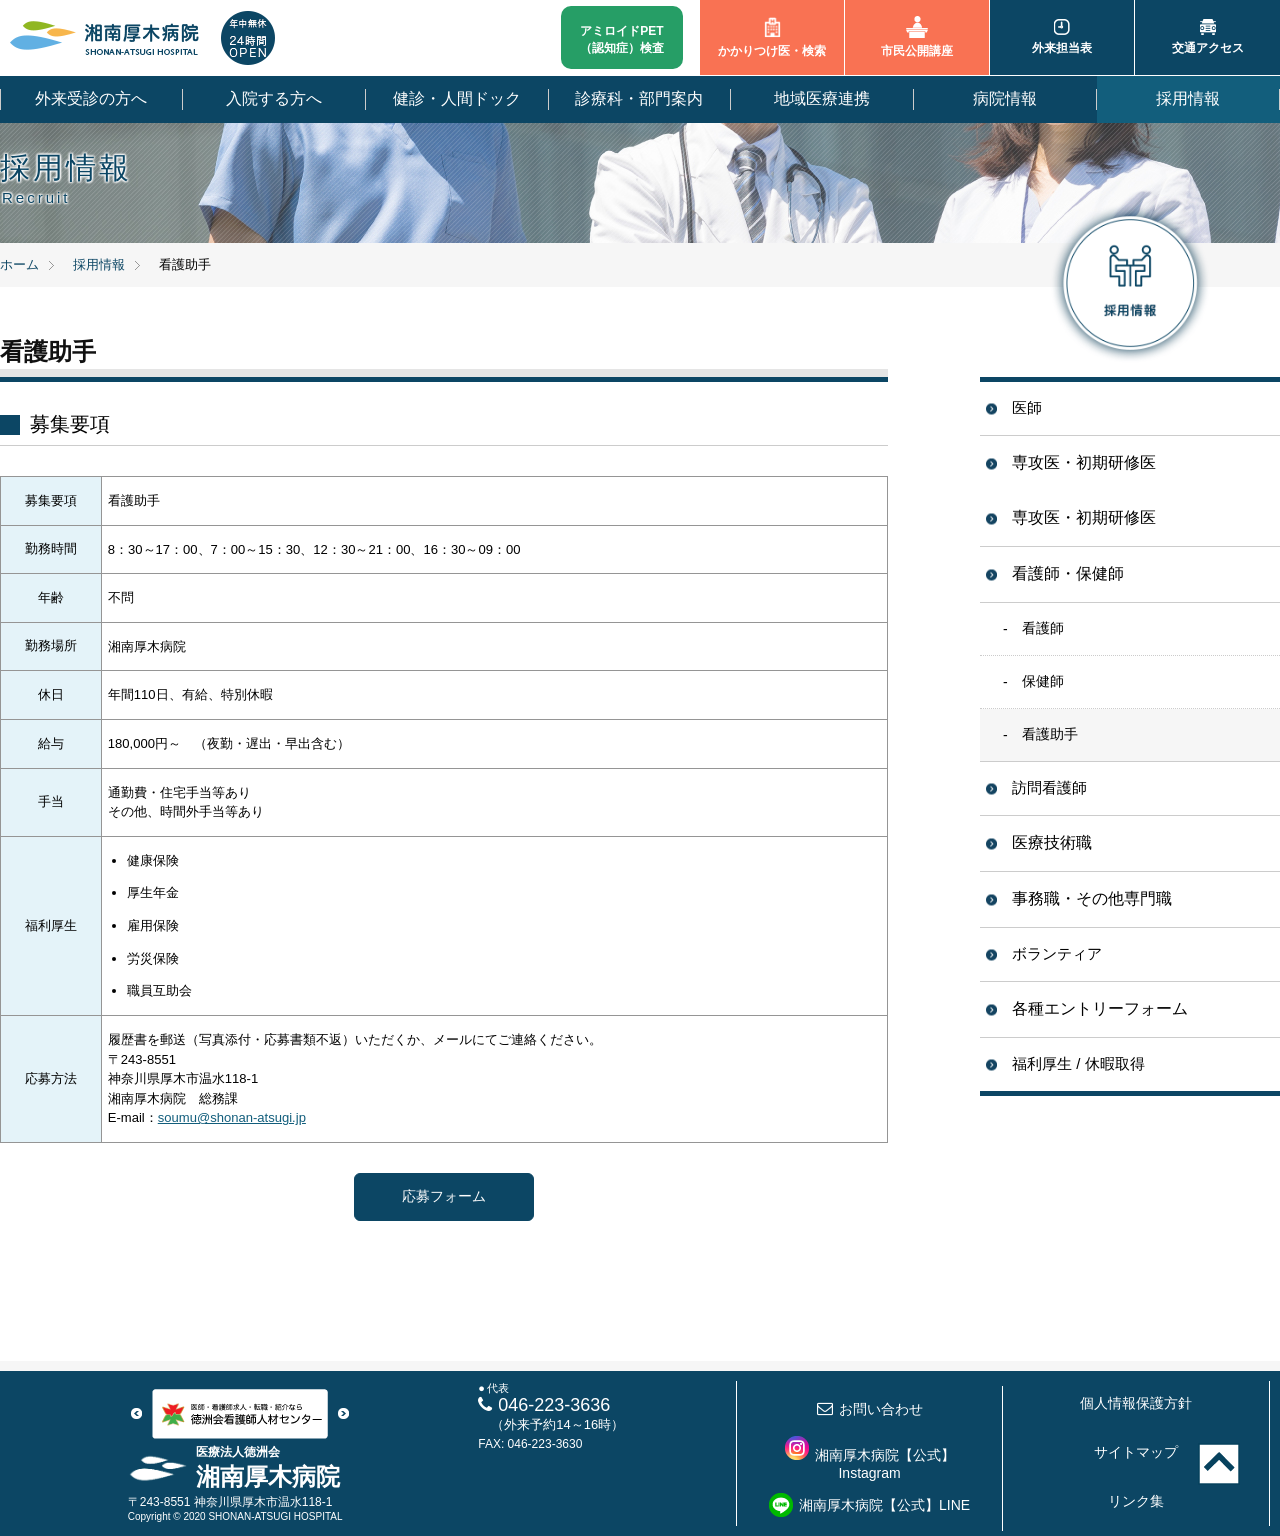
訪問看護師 (1049, 787)
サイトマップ (1136, 1452)
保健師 (1043, 681)
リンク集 (1136, 1501)
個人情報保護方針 (1136, 1403)
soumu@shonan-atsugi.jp (232, 1117)
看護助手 (1050, 734)
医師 (1027, 407)
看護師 (1043, 628)
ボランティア (1057, 953)
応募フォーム (444, 1196)
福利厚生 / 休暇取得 (1078, 1063)
